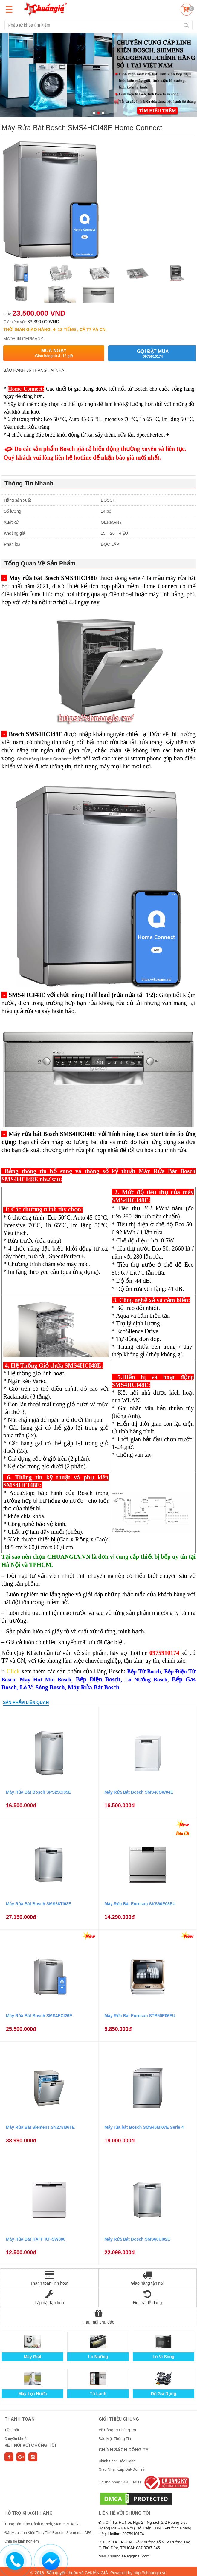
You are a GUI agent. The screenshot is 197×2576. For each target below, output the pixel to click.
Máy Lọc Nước (32, 2393)
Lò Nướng (98, 2356)
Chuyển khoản (16, 2438)
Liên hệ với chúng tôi (124, 2513)
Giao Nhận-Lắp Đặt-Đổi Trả (121, 2469)
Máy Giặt (33, 2356)
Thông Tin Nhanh (29, 483)
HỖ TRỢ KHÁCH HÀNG (28, 2513)
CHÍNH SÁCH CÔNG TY (124, 2449)
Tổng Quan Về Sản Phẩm (39, 563)
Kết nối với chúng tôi (30, 2445)
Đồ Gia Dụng (163, 2393)
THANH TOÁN (19, 2419)
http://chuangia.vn (150, 2572)
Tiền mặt (11, 2430)
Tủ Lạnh (98, 2393)
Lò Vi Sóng (164, 2356)
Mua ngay (53, 353)
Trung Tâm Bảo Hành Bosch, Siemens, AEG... (42, 2524)
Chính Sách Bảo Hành (117, 2461)
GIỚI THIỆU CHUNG (119, 2419)
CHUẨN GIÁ (96, 2572)
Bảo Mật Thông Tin (115, 2438)
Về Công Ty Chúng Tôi (117, 2430)
